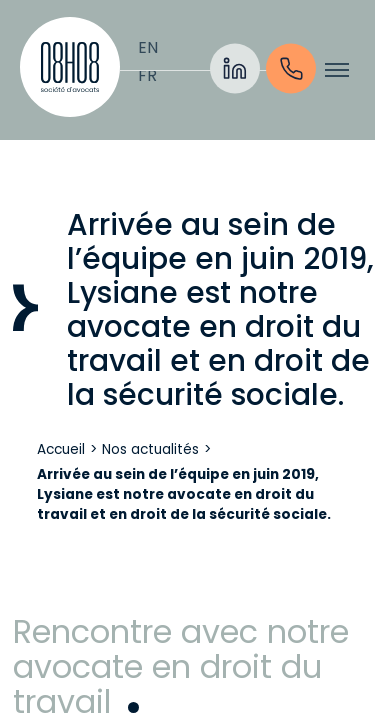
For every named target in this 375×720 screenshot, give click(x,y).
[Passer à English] (148, 48)
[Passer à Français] (147, 76)
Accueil (61, 449)
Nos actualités (150, 449)
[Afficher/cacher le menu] (337, 70)
